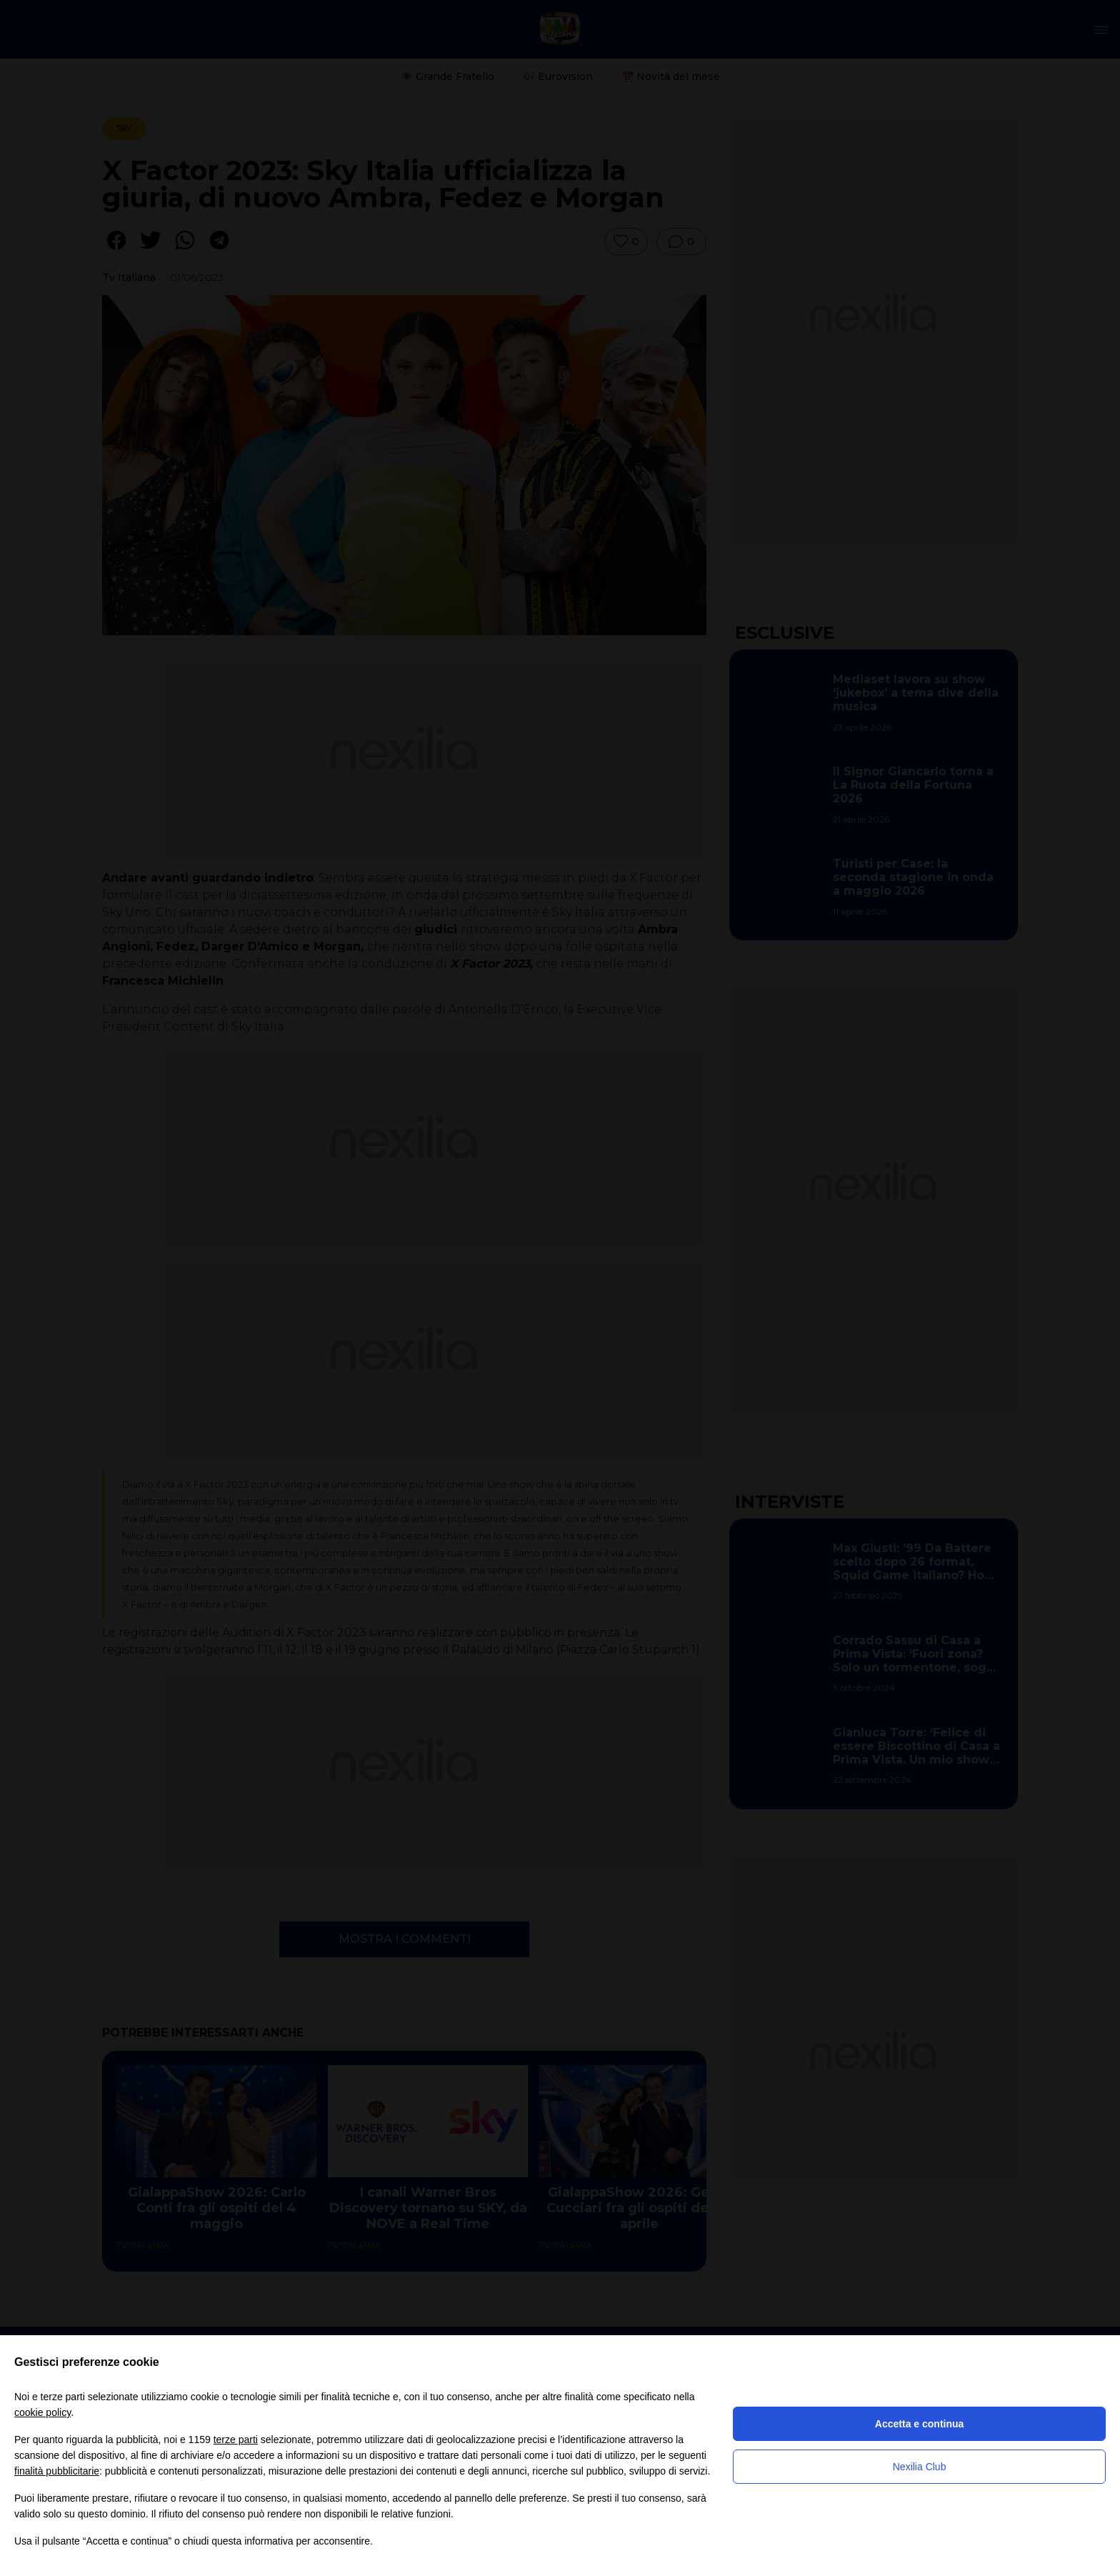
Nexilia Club (919, 2466)
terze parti (236, 2439)
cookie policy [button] (42, 2412)
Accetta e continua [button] (919, 2424)
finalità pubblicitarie (56, 2471)
